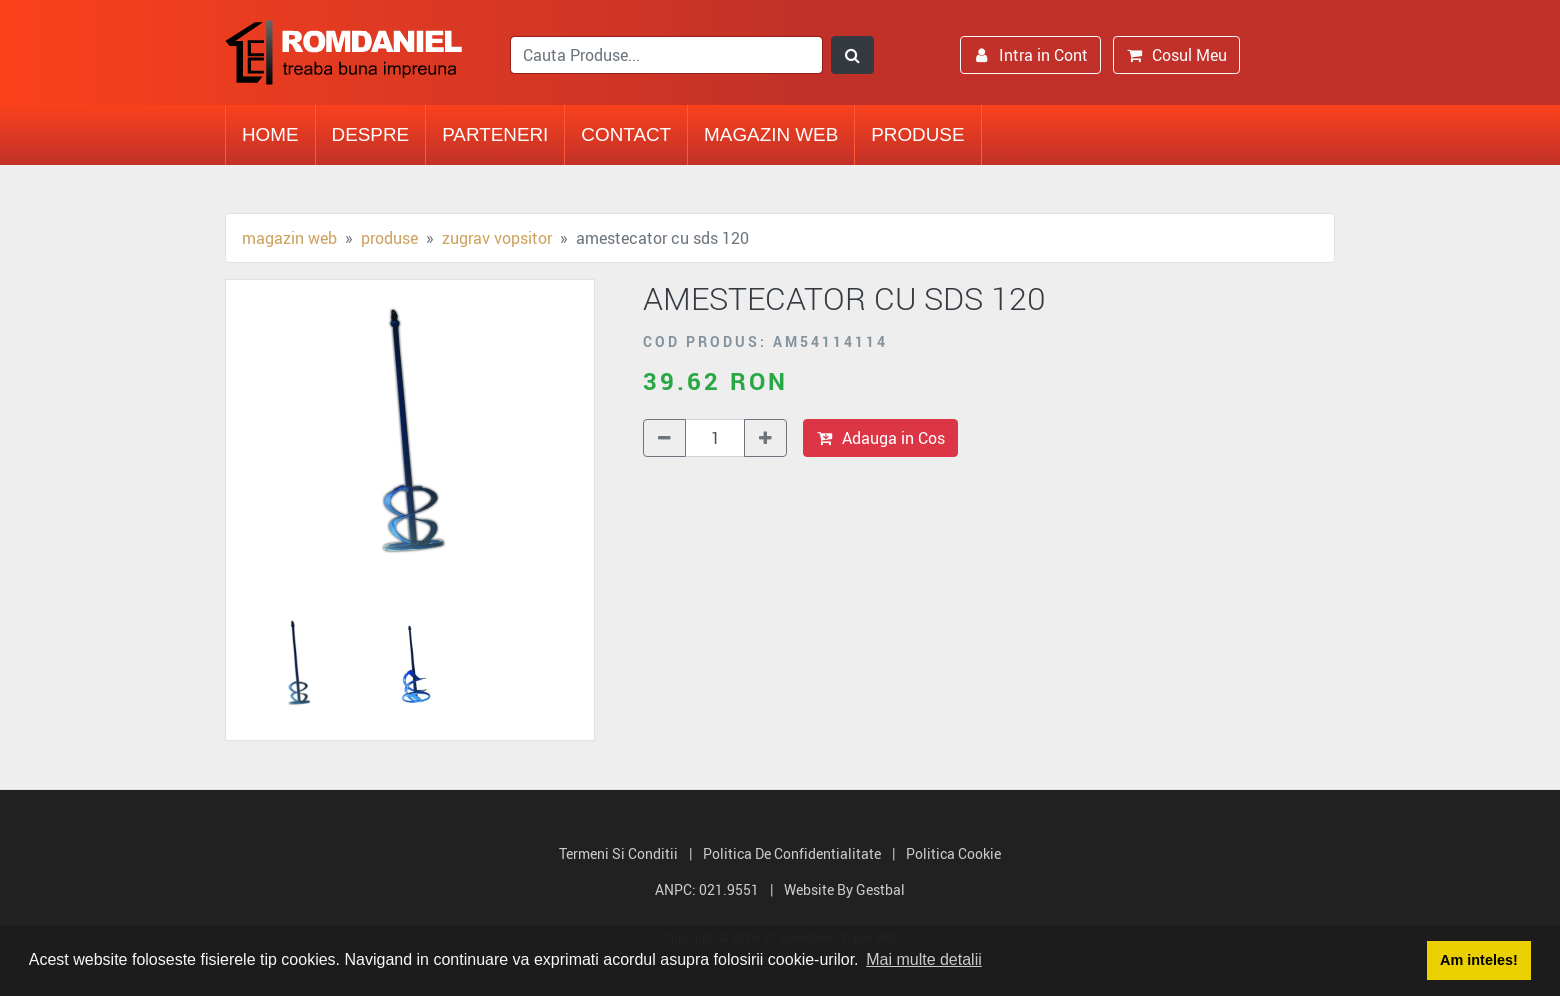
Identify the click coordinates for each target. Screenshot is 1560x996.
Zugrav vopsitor (497, 238)
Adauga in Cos (880, 438)
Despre (371, 134)
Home (270, 134)
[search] (666, 55)
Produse (917, 134)
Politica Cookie (953, 853)
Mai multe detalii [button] (924, 959)
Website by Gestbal (844, 889)
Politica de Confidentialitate (792, 853)
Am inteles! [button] (1479, 960)
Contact (626, 134)
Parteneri (495, 134)
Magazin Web (771, 134)
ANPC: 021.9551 (707, 889)
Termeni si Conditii (618, 853)
